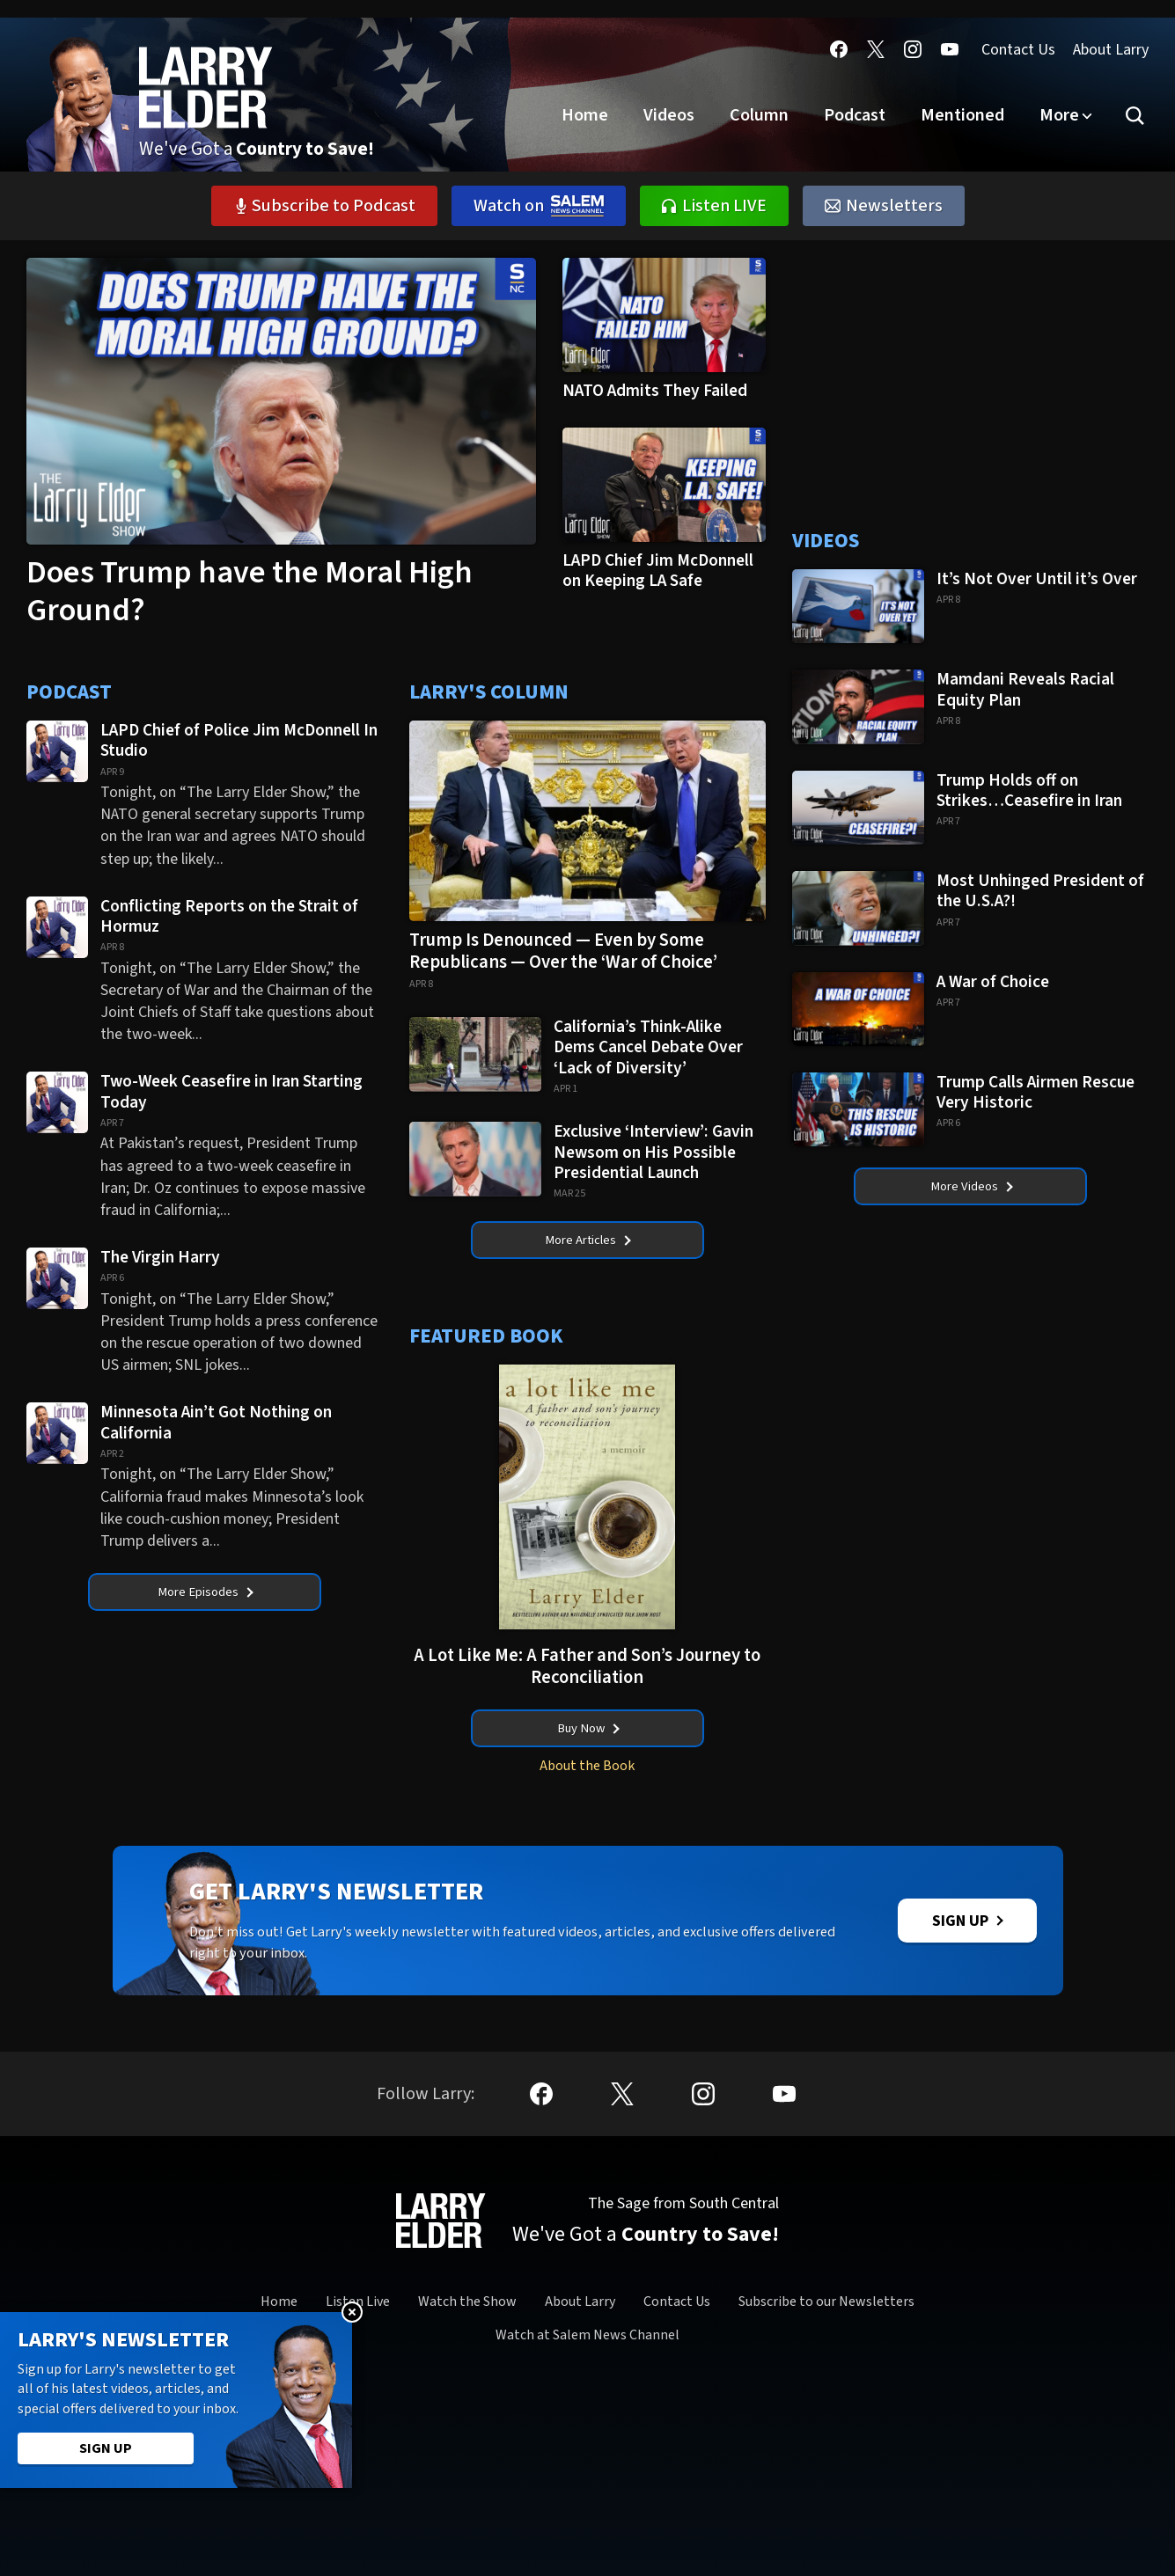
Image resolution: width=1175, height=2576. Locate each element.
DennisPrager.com (386, 2501)
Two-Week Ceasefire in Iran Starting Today (231, 1091)
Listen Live (358, 2340)
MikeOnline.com (287, 2501)
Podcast (854, 115)
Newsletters (884, 206)
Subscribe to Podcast (324, 206)
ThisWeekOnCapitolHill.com (865, 2501)
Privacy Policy (483, 2555)
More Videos (971, 1189)
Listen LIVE (714, 206)
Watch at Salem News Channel (587, 2374)
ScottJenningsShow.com (603, 2501)
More (1059, 115)
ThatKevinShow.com (730, 2501)
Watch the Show (467, 2340)
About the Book (587, 1779)
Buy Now (588, 1738)
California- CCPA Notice (589, 2555)
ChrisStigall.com (194, 2501)
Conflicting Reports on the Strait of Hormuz (229, 916)
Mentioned (962, 115)
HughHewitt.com (486, 2501)
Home (585, 115)
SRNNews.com (985, 2501)
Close (352, 2312)
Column (759, 115)
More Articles (587, 1243)
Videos (668, 115)
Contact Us (1018, 50)
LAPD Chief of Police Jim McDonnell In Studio (239, 740)
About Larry (1111, 50)
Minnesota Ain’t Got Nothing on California (216, 1422)
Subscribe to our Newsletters (826, 2340)
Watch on (539, 206)
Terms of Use (693, 2555)
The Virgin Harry (162, 1257)
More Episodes (205, 1595)
